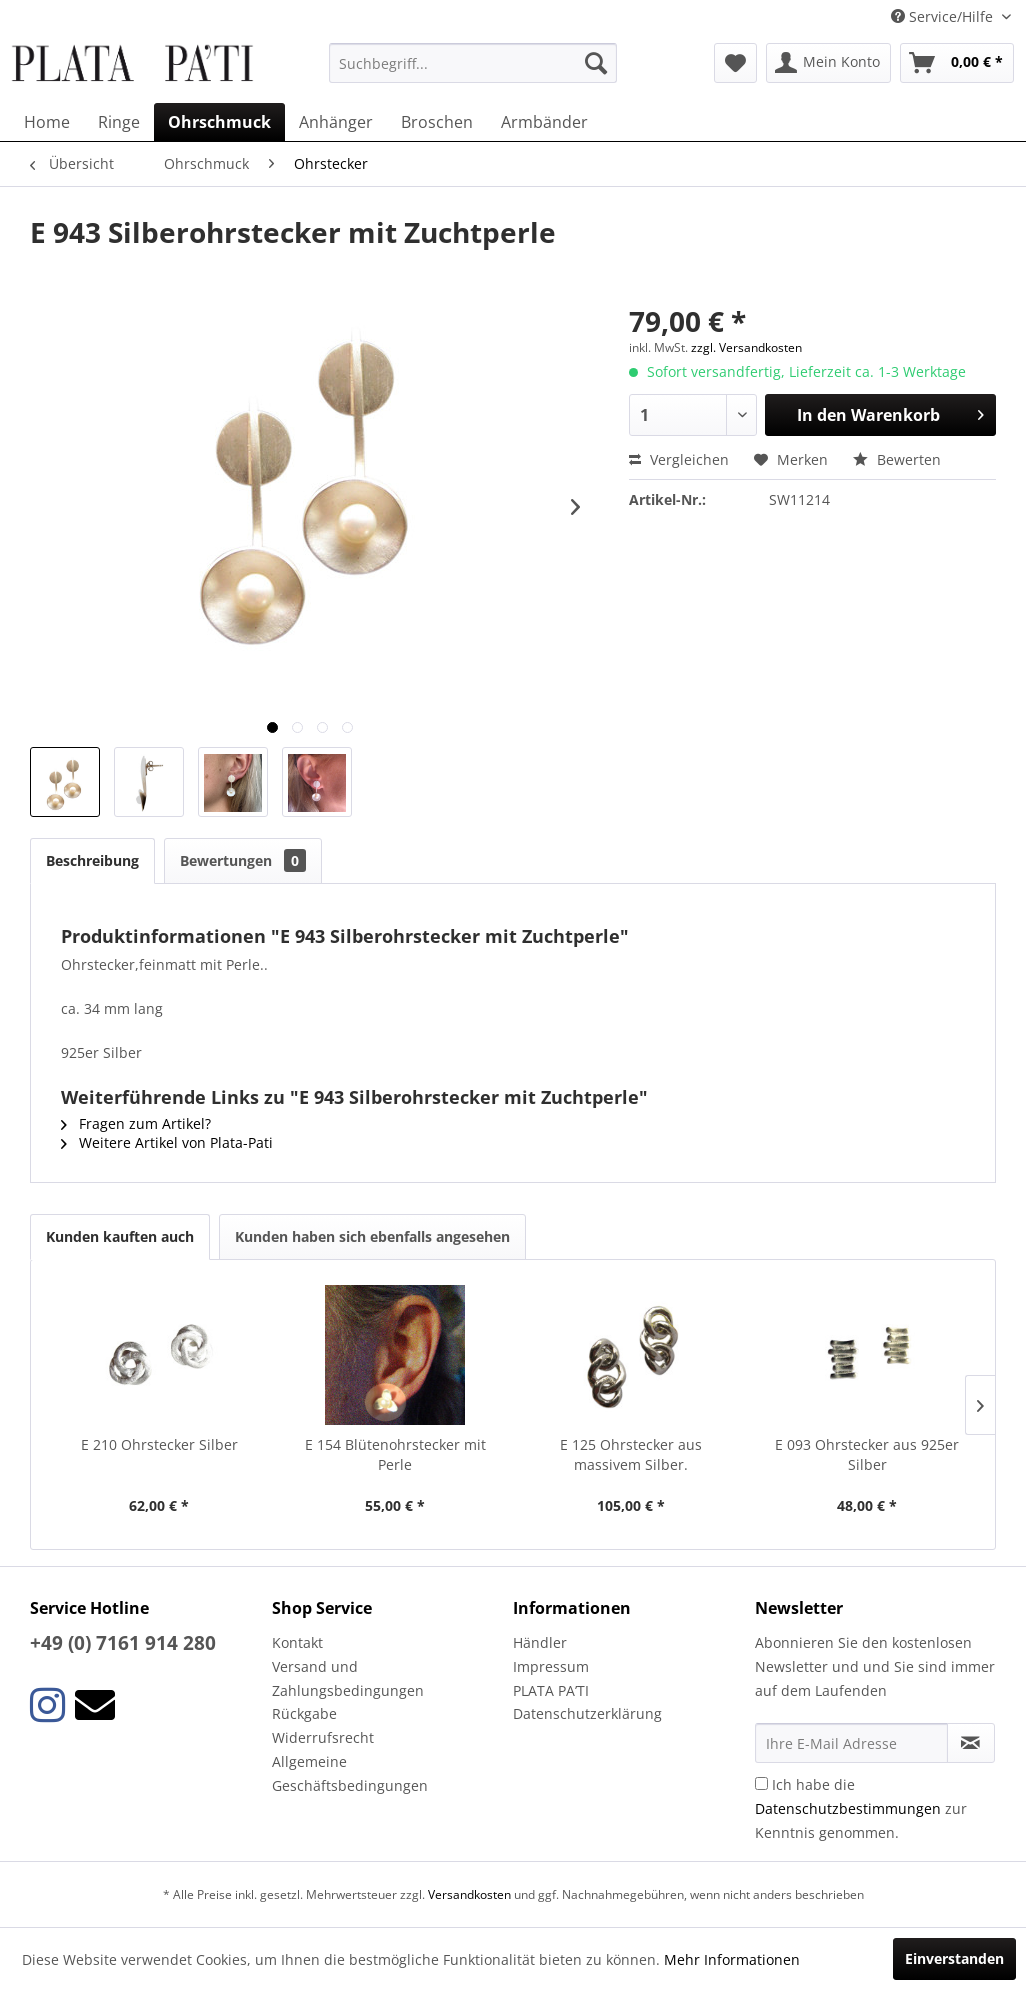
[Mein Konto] (828, 63)
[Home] (47, 122)
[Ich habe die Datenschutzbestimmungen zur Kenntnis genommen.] (761, 1783)
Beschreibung (92, 860)
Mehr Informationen (732, 1959)
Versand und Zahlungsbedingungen (348, 1678)
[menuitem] (472, 63)
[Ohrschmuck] (219, 122)
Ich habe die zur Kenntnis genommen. (861, 1808)
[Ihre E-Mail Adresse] (851, 1743)
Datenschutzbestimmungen (848, 1808)
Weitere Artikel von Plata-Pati (167, 1142)
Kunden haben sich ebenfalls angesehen (372, 1236)
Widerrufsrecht (323, 1737)
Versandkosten (469, 1894)
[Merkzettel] (735, 63)
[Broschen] (437, 122)
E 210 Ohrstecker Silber (159, 1444)
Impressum (551, 1666)
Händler (540, 1642)
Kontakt (297, 1642)
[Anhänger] (336, 122)
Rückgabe (304, 1713)
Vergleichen (679, 459)
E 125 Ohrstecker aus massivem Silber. (631, 1454)
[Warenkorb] (957, 63)
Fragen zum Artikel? (136, 1123)
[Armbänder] (544, 122)
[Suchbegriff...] (472, 63)
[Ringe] (119, 122)
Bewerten (897, 459)
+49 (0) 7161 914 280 (123, 1643)
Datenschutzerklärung (587, 1713)
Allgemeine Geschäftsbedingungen (350, 1773)
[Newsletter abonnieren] (971, 1743)
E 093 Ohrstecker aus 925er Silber (867, 1454)
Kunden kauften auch (120, 1236)
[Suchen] (596, 63)
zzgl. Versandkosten (746, 347)
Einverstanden (954, 1958)
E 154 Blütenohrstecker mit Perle (395, 1454)
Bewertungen (243, 860)
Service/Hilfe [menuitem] (944, 16)
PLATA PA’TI (551, 1690)
